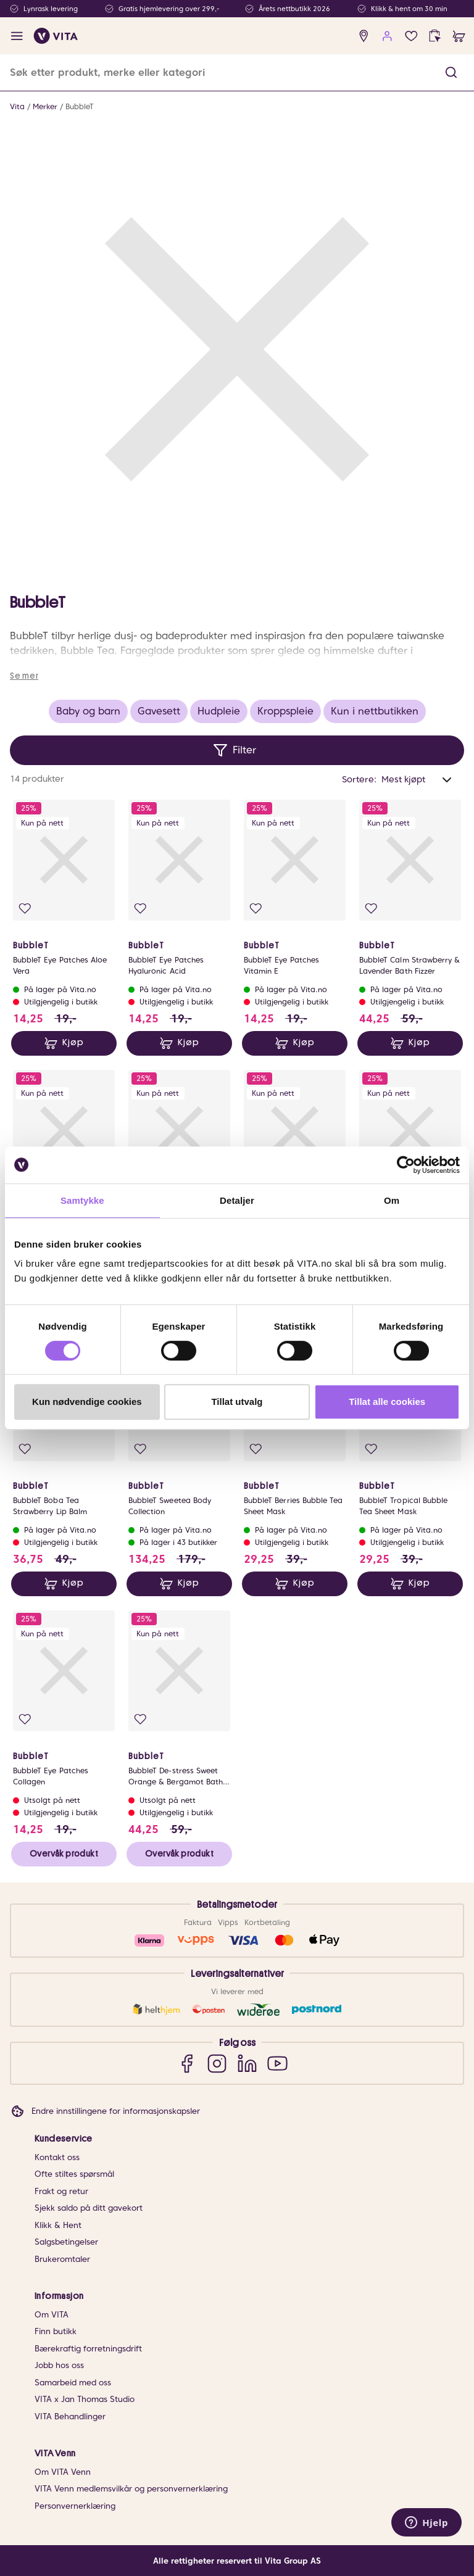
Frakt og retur (61, 2191)
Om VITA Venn (63, 2472)
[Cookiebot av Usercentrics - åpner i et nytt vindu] (406, 1165)
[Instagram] (217, 2063)
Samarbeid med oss (73, 2382)
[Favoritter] (411, 36)
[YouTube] (277, 2063)
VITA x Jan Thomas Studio (85, 2399)
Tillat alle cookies (387, 1401)
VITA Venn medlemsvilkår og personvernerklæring (131, 2488)
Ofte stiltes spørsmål (74, 2174)
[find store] (364, 36)
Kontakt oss (57, 2157)
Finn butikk (56, 2331)
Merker (45, 106)
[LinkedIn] (247, 2063)
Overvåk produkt (64, 1853)
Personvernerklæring (75, 2506)
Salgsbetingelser (66, 2242)
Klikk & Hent (58, 2225)
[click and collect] (435, 36)
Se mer (24, 675)
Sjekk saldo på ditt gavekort (89, 2208)
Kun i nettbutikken (374, 711)
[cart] (459, 36)
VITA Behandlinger (70, 2416)
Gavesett (159, 711)
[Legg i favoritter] (25, 909)
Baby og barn (88, 711)
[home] (56, 36)
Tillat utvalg (236, 1401)
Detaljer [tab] (237, 1200)
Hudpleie (219, 711)
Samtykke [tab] (82, 1200)
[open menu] (17, 36)
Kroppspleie (285, 711)
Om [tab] (391, 1200)
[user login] (387, 36)
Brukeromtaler (62, 2259)
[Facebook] (187, 2063)
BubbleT (79, 106)
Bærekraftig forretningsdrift (88, 2348)
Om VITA (52, 2314)
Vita (17, 106)
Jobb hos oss (59, 2365)
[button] (451, 72)
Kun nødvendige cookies (87, 1401)
